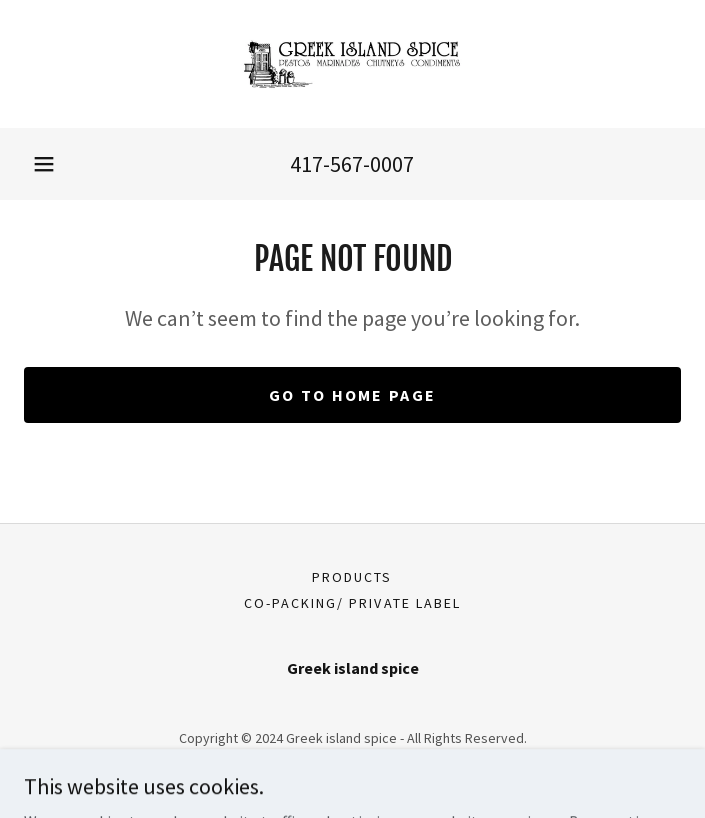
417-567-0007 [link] (352, 164)
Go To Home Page (352, 395)
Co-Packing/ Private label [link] (352, 603)
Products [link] (352, 577)
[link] (353, 64)
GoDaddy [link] (390, 767)
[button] (44, 164)
